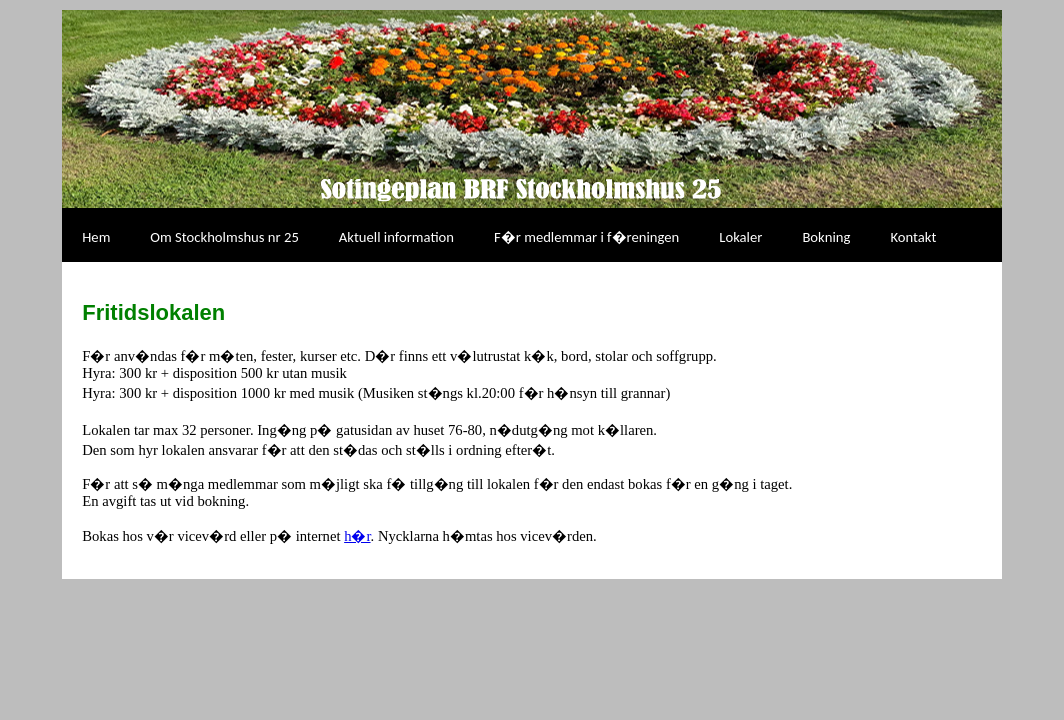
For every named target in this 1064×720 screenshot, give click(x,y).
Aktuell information (396, 237)
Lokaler (740, 237)
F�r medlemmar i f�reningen (586, 237)
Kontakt (913, 237)
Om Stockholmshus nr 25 (224, 237)
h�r (357, 536)
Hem (96, 237)
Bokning (826, 237)
